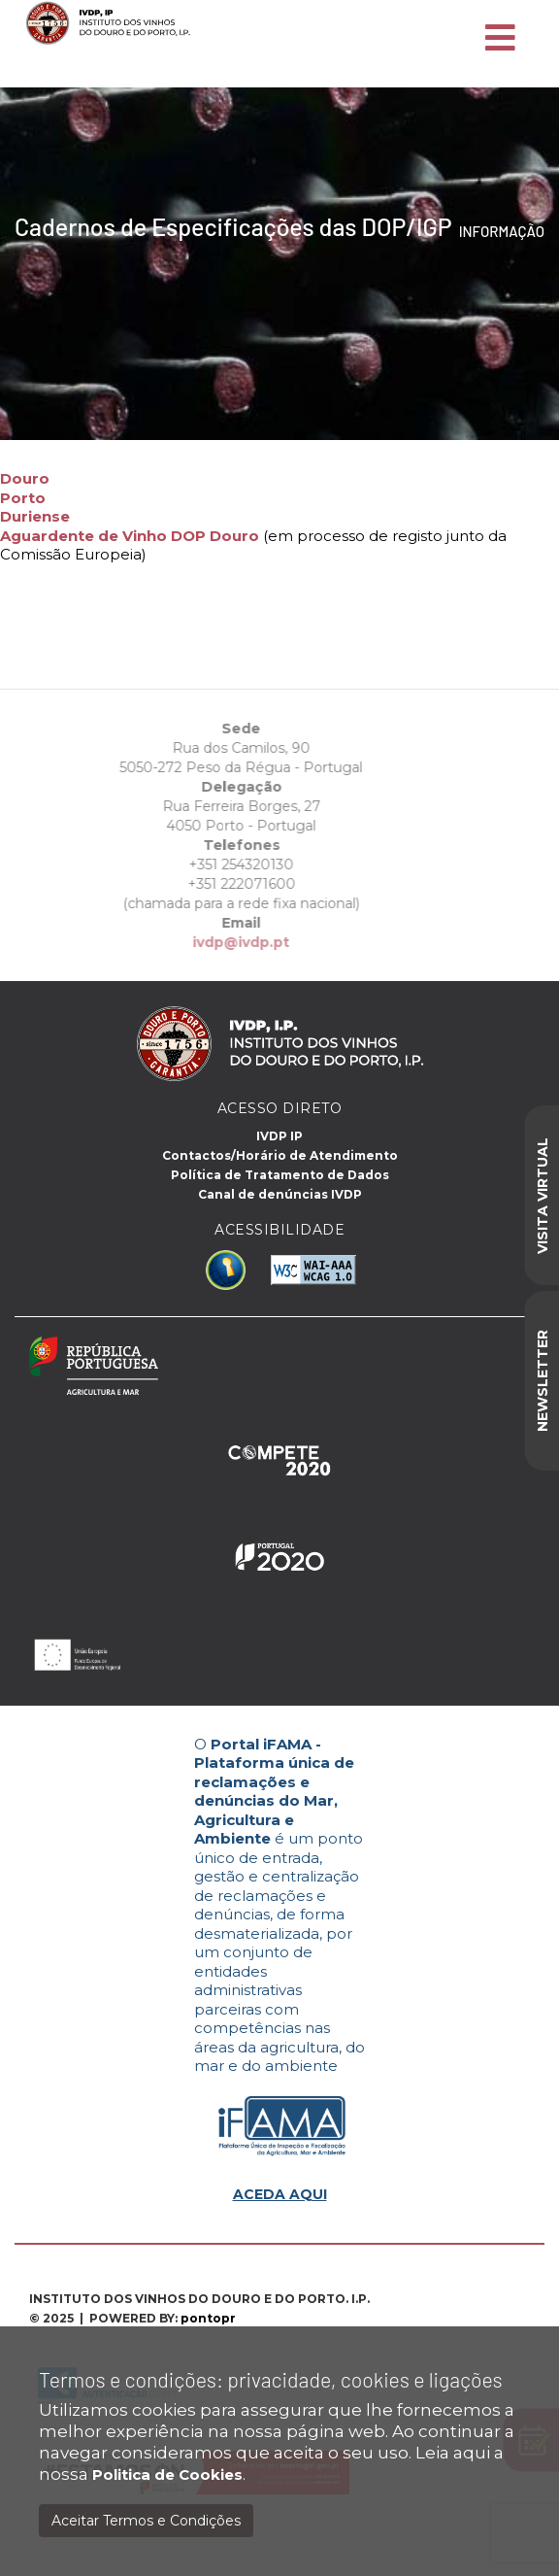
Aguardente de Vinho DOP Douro (129, 535)
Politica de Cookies (167, 2474)
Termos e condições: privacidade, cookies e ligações (271, 2379)
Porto (23, 498)
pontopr (208, 2318)
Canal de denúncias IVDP (280, 1194)
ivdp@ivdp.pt (222, 942)
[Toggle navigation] (500, 39)
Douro (24, 478)
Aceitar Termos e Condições (146, 2520)
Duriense (35, 516)
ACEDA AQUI (280, 2194)
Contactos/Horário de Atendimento (280, 1155)
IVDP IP (279, 1136)
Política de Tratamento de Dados (280, 1175)
